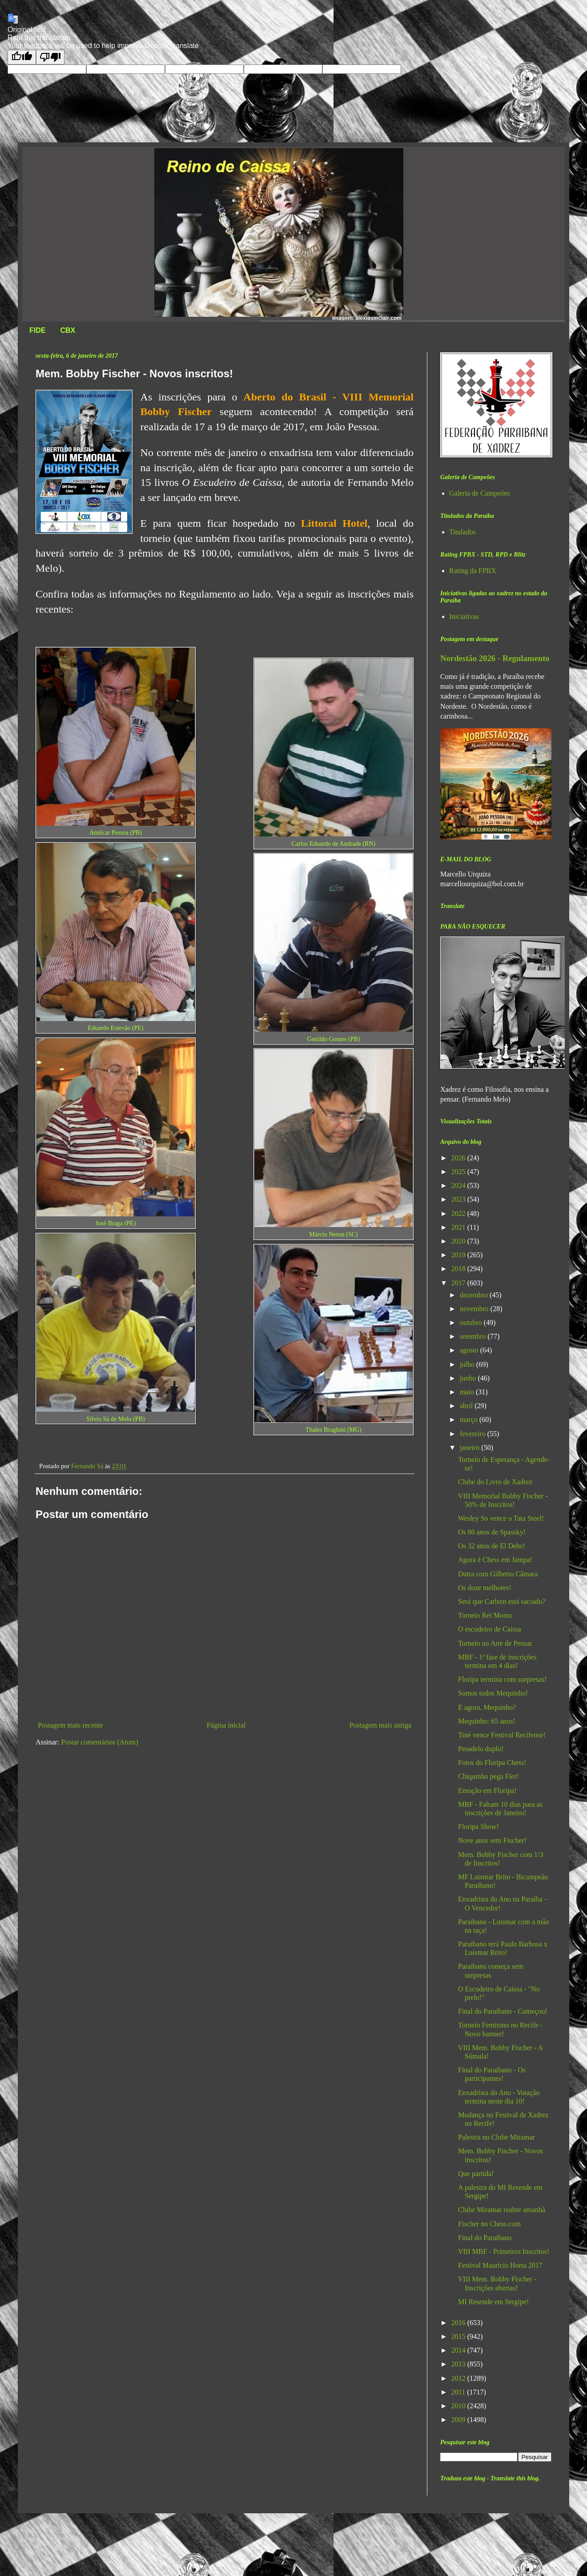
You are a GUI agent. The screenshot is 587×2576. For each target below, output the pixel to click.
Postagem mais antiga (380, 1725)
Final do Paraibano (485, 2237)
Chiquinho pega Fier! (488, 1776)
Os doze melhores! (484, 1587)
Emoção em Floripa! (487, 1790)
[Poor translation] (50, 57)
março (469, 1419)
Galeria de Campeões (479, 493)
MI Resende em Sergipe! (493, 2301)
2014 (459, 2350)
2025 (459, 1171)
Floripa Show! (478, 1826)
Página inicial (226, 1725)
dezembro (475, 1295)
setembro (474, 1336)
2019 (459, 1255)
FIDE (37, 330)
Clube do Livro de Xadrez (495, 1482)
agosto (470, 1350)
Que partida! (476, 2173)
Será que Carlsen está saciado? (501, 1601)
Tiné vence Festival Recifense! (502, 1735)
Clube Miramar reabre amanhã (501, 2209)
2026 (459, 1158)
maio (468, 1392)
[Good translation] (22, 57)
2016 (459, 2322)
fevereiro (473, 1433)
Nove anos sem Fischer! (492, 1840)
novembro (475, 1308)
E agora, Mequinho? (487, 1707)
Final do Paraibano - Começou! (502, 2011)
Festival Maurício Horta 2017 (500, 2265)
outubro (472, 1322)
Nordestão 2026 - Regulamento (495, 658)
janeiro (470, 1447)
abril (467, 1405)
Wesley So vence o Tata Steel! (501, 1518)
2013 (459, 2364)
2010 (459, 2406)
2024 (459, 1185)
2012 (459, 2378)
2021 (459, 1227)
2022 (459, 1213)
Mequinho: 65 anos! (486, 1721)
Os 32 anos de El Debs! (491, 1546)
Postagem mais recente (70, 1725)
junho (469, 1378)
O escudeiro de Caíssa (489, 1629)
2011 (459, 2392)
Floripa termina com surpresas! (502, 1679)
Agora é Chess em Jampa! (495, 1559)
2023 (459, 1199)
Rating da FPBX (472, 570)
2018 (459, 1268)
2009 (459, 2419)
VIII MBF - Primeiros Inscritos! (503, 2251)
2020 (459, 1241)
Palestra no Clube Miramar (496, 2137)
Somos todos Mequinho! (493, 1693)
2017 (459, 1283)
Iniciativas (464, 616)
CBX (67, 330)
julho (468, 1364)
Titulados (462, 532)
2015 (459, 2336)
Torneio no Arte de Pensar (495, 1643)
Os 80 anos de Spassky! (492, 1532)
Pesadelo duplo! (481, 1748)
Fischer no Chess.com (489, 2224)
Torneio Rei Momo (485, 1615)
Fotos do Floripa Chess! (492, 1762)
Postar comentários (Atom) (99, 1742)
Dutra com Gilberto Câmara (498, 1574)
